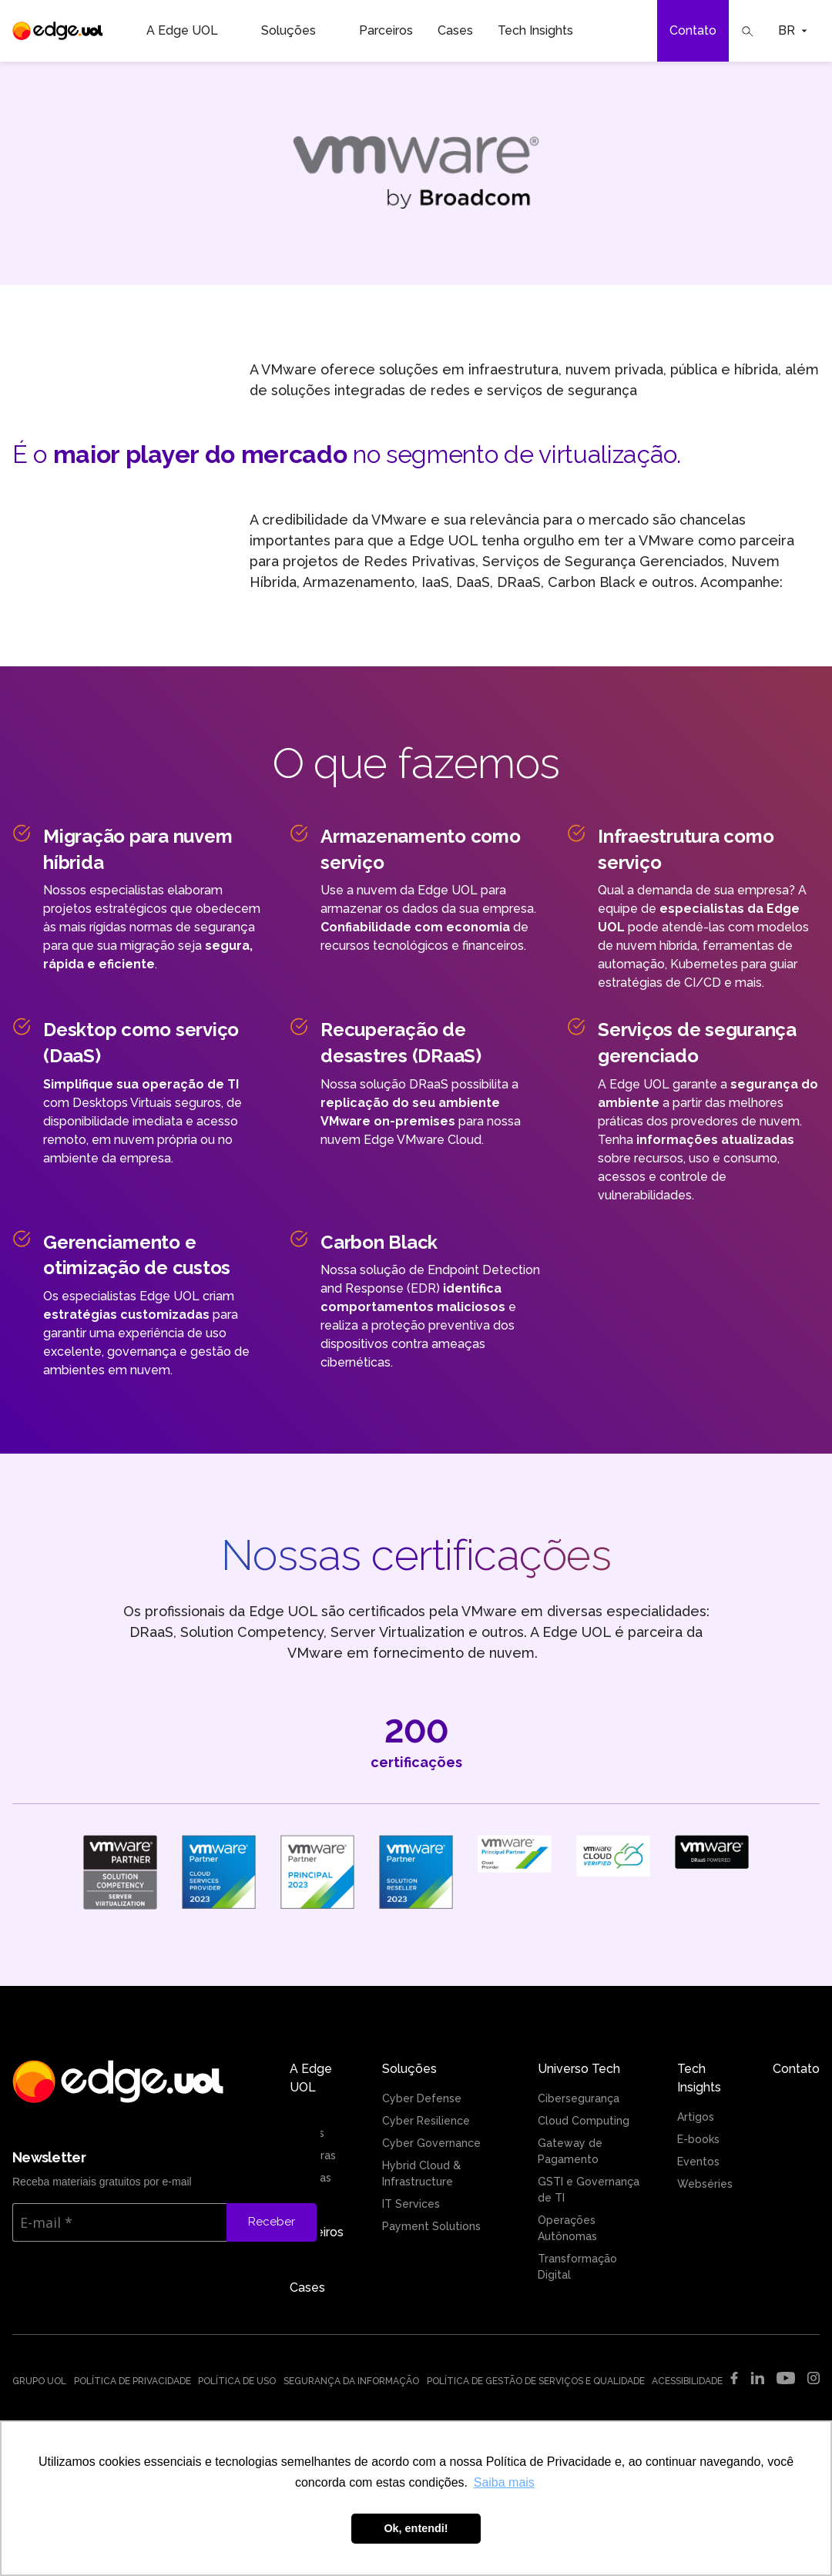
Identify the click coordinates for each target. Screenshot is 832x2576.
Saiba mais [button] (504, 2482)
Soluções (297, 31)
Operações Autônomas (567, 2228)
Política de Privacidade (132, 2381)
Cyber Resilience (426, 2121)
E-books (698, 2139)
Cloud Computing (583, 2121)
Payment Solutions (431, 2226)
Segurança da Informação (351, 2381)
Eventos (698, 2161)
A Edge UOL (191, 31)
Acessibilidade (687, 2381)
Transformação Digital (577, 2266)
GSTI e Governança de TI (588, 2189)
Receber (271, 2222)
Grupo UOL (39, 2381)
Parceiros (386, 30)
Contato (692, 30)
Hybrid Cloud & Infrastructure (421, 2173)
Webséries (705, 2184)
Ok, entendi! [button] (416, 2528)
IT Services (411, 2204)
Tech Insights (545, 31)
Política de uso (237, 2381)
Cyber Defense (421, 2098)
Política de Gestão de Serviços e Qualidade (536, 2381)
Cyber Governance (431, 2143)
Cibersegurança (578, 2098)
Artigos (695, 2117)
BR (792, 30)
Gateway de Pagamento (570, 2151)
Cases (455, 30)
